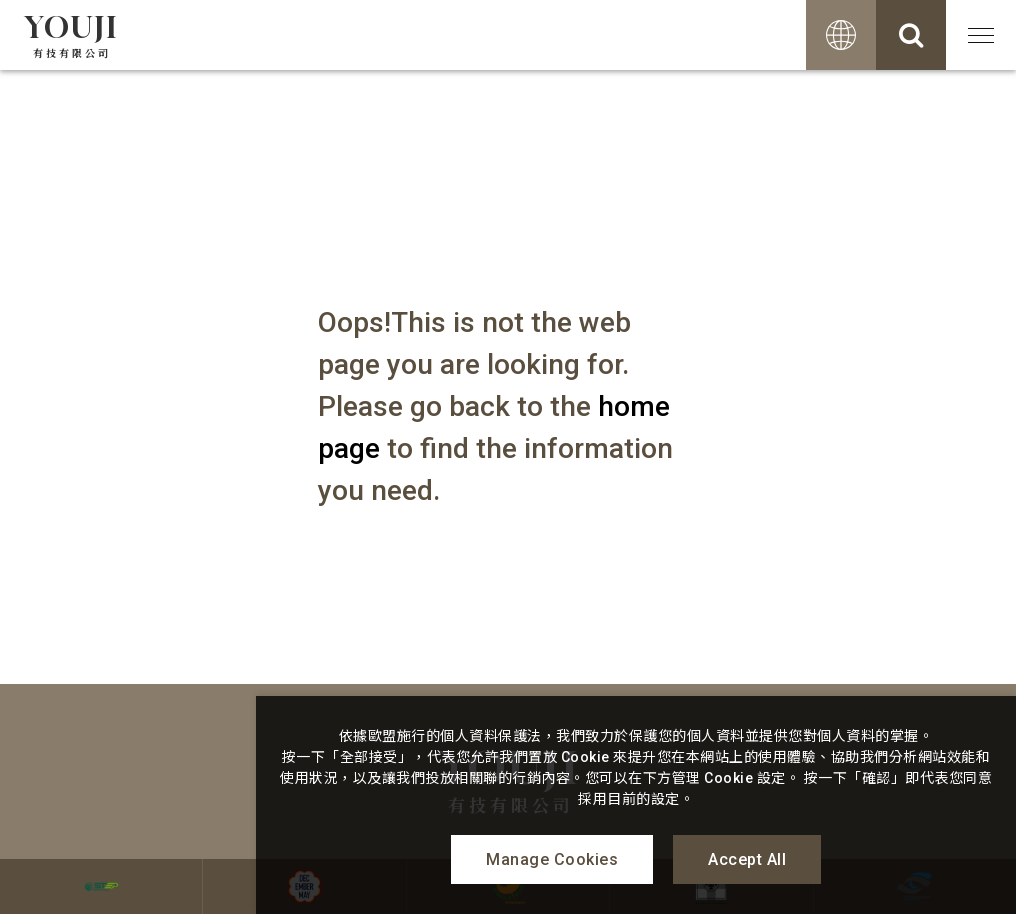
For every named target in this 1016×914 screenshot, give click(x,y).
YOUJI (72, 35)
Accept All (747, 859)
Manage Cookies (552, 859)
